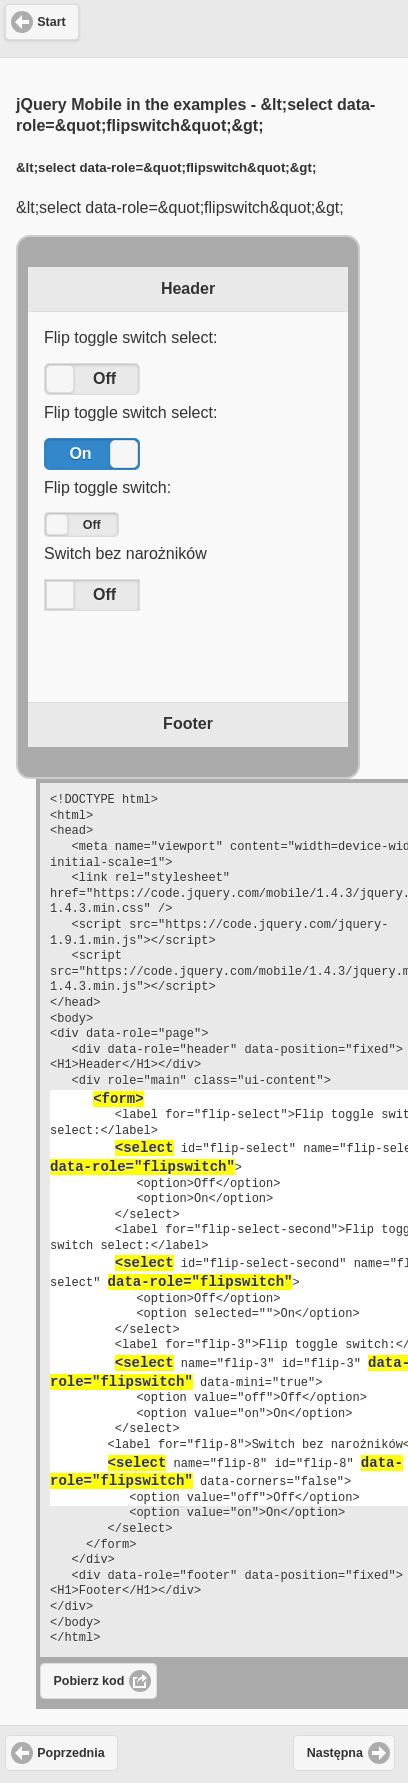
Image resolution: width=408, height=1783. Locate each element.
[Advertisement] (204, 26)
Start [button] (51, 22)
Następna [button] (335, 1753)
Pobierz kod (89, 1681)
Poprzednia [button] (70, 1753)
